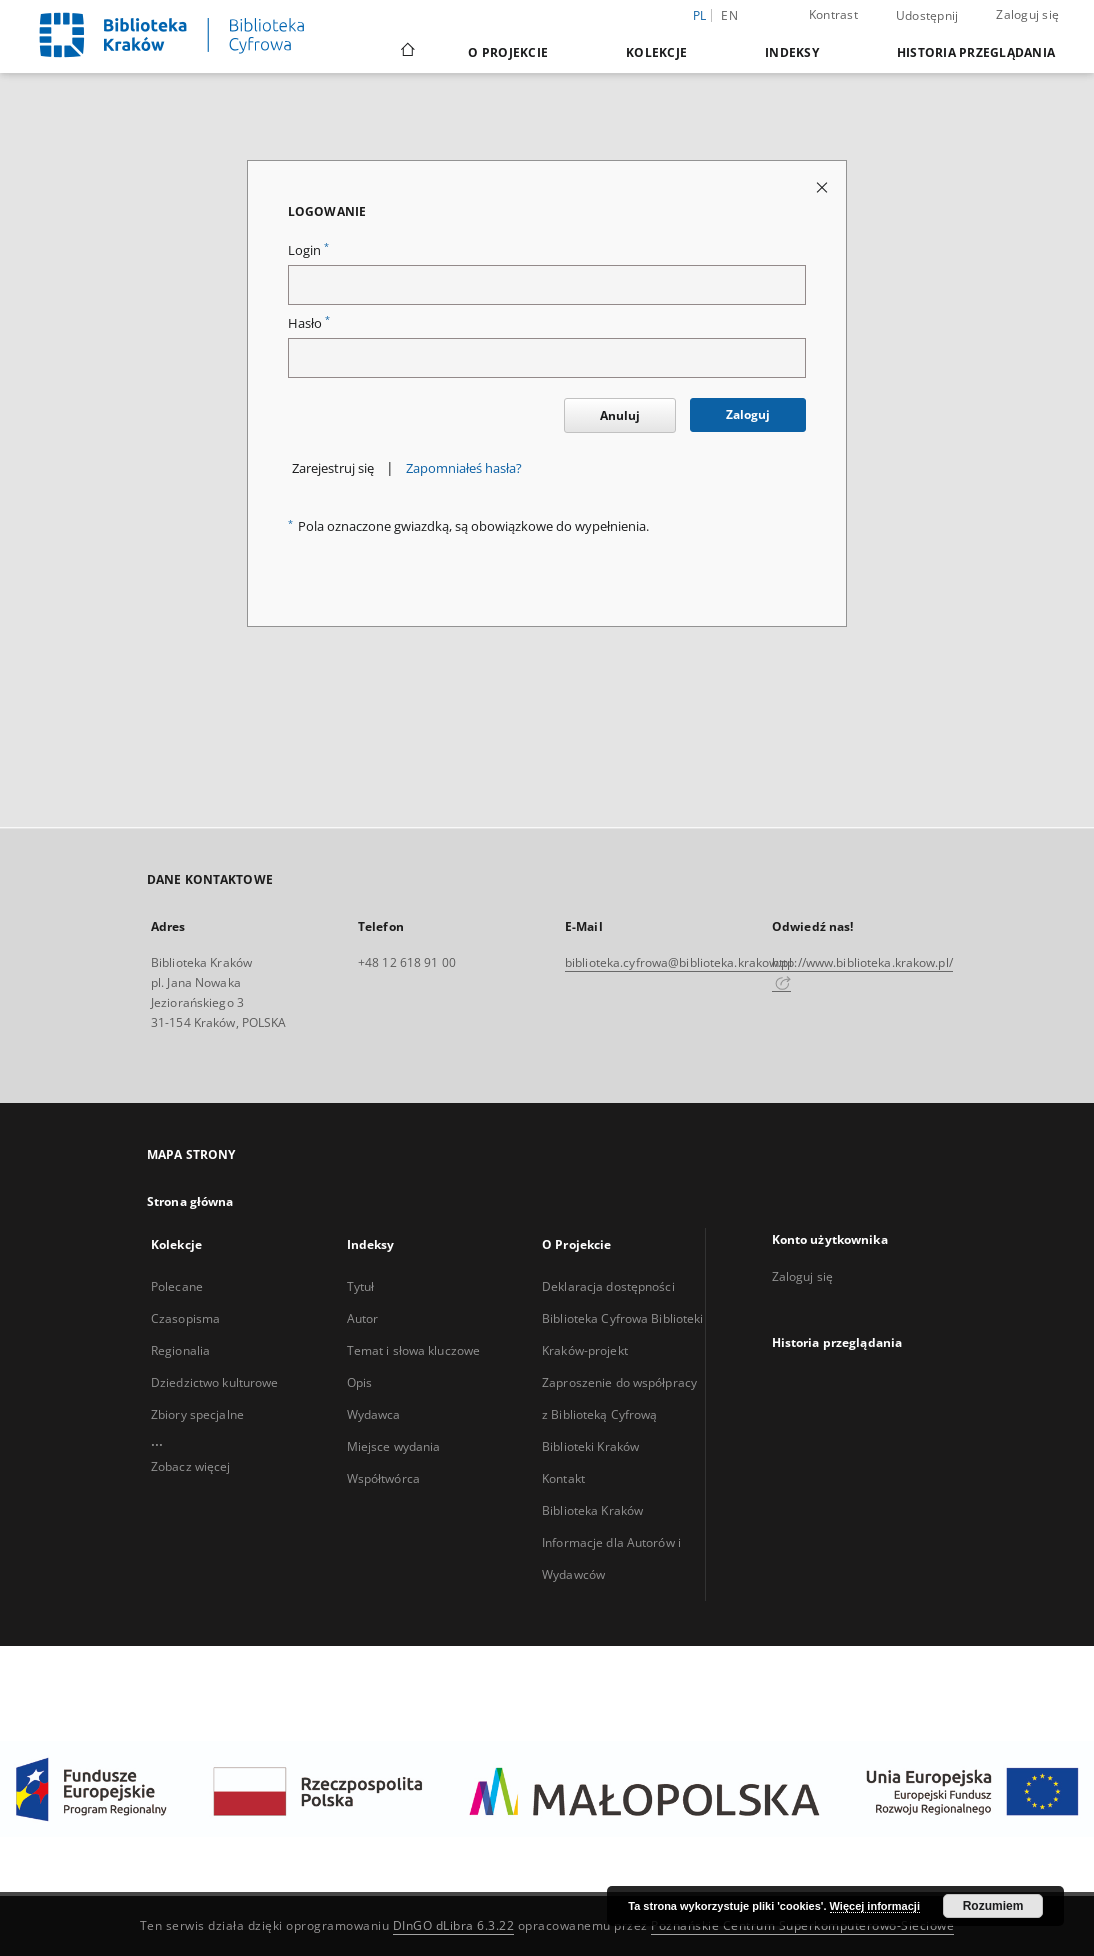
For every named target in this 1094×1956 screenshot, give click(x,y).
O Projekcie (508, 52)
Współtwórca (383, 1478)
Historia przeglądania (976, 52)
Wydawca (374, 1414)
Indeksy (792, 52)
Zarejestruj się (333, 468)
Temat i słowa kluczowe (414, 1350)
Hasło (309, 323)
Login (308, 250)
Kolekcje (656, 52)
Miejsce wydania (394, 1446)
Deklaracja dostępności (608, 1286)
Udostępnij (927, 16)
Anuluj (620, 415)
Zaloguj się (1027, 14)
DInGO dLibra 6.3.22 (454, 1925)
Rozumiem (993, 1906)
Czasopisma (185, 1318)
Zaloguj (748, 414)
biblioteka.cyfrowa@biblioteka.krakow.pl (678, 962)
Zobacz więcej (191, 1466)
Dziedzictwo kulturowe (215, 1382)
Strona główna (190, 1201)
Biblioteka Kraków (592, 1510)
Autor (363, 1318)
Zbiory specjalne (197, 1414)
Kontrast (833, 14)
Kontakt (563, 1478)
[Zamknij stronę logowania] (823, 186)
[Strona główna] (406, 52)
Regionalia (180, 1350)
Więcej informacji (875, 1906)
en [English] (729, 15)
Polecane (177, 1286)
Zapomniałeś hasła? (464, 468)
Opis (359, 1382)
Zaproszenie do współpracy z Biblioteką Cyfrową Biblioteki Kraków (619, 1414)
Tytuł (361, 1286)
